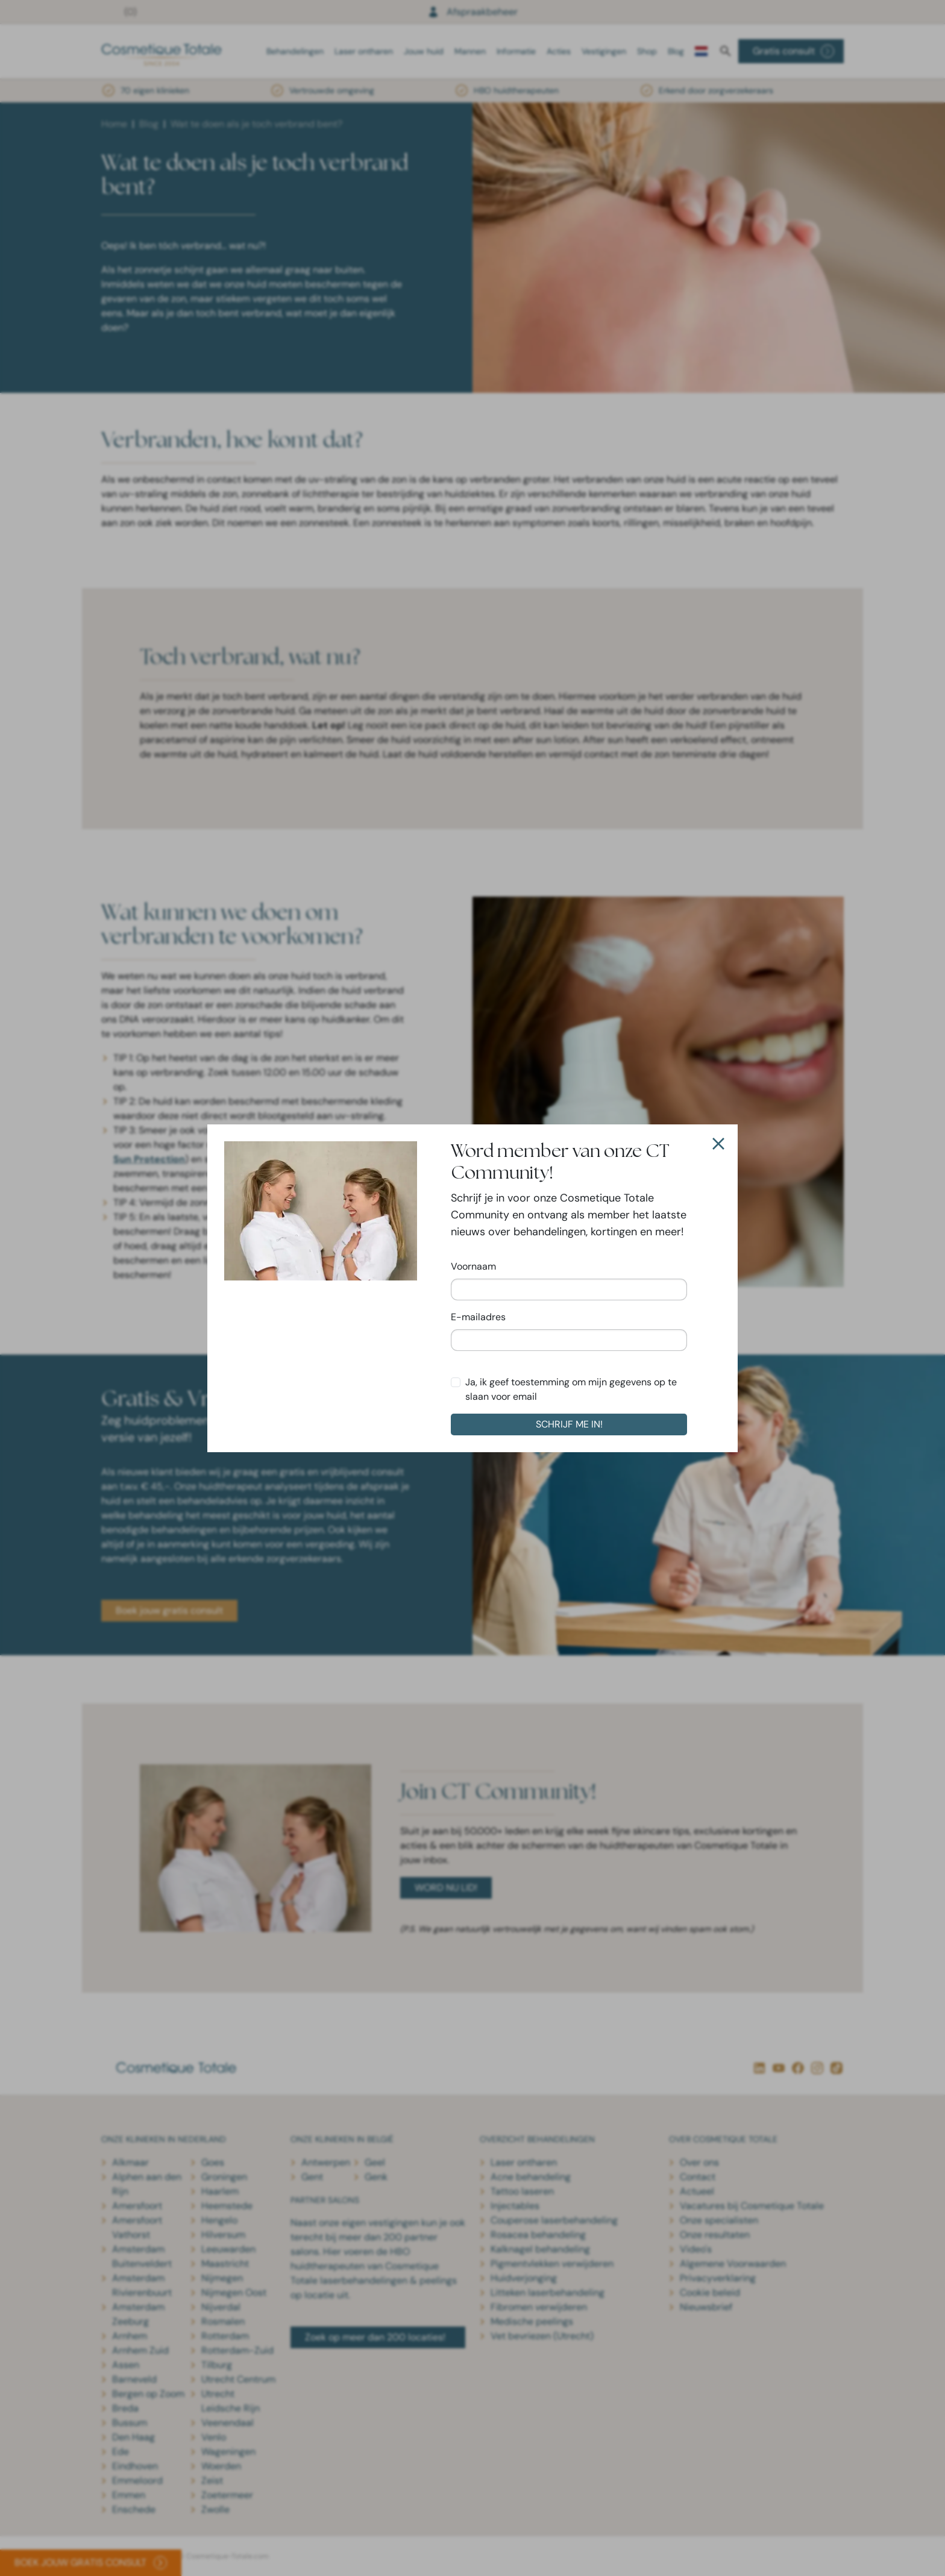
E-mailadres (478, 1317)
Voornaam (473, 1266)
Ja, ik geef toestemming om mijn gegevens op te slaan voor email (571, 1389)
